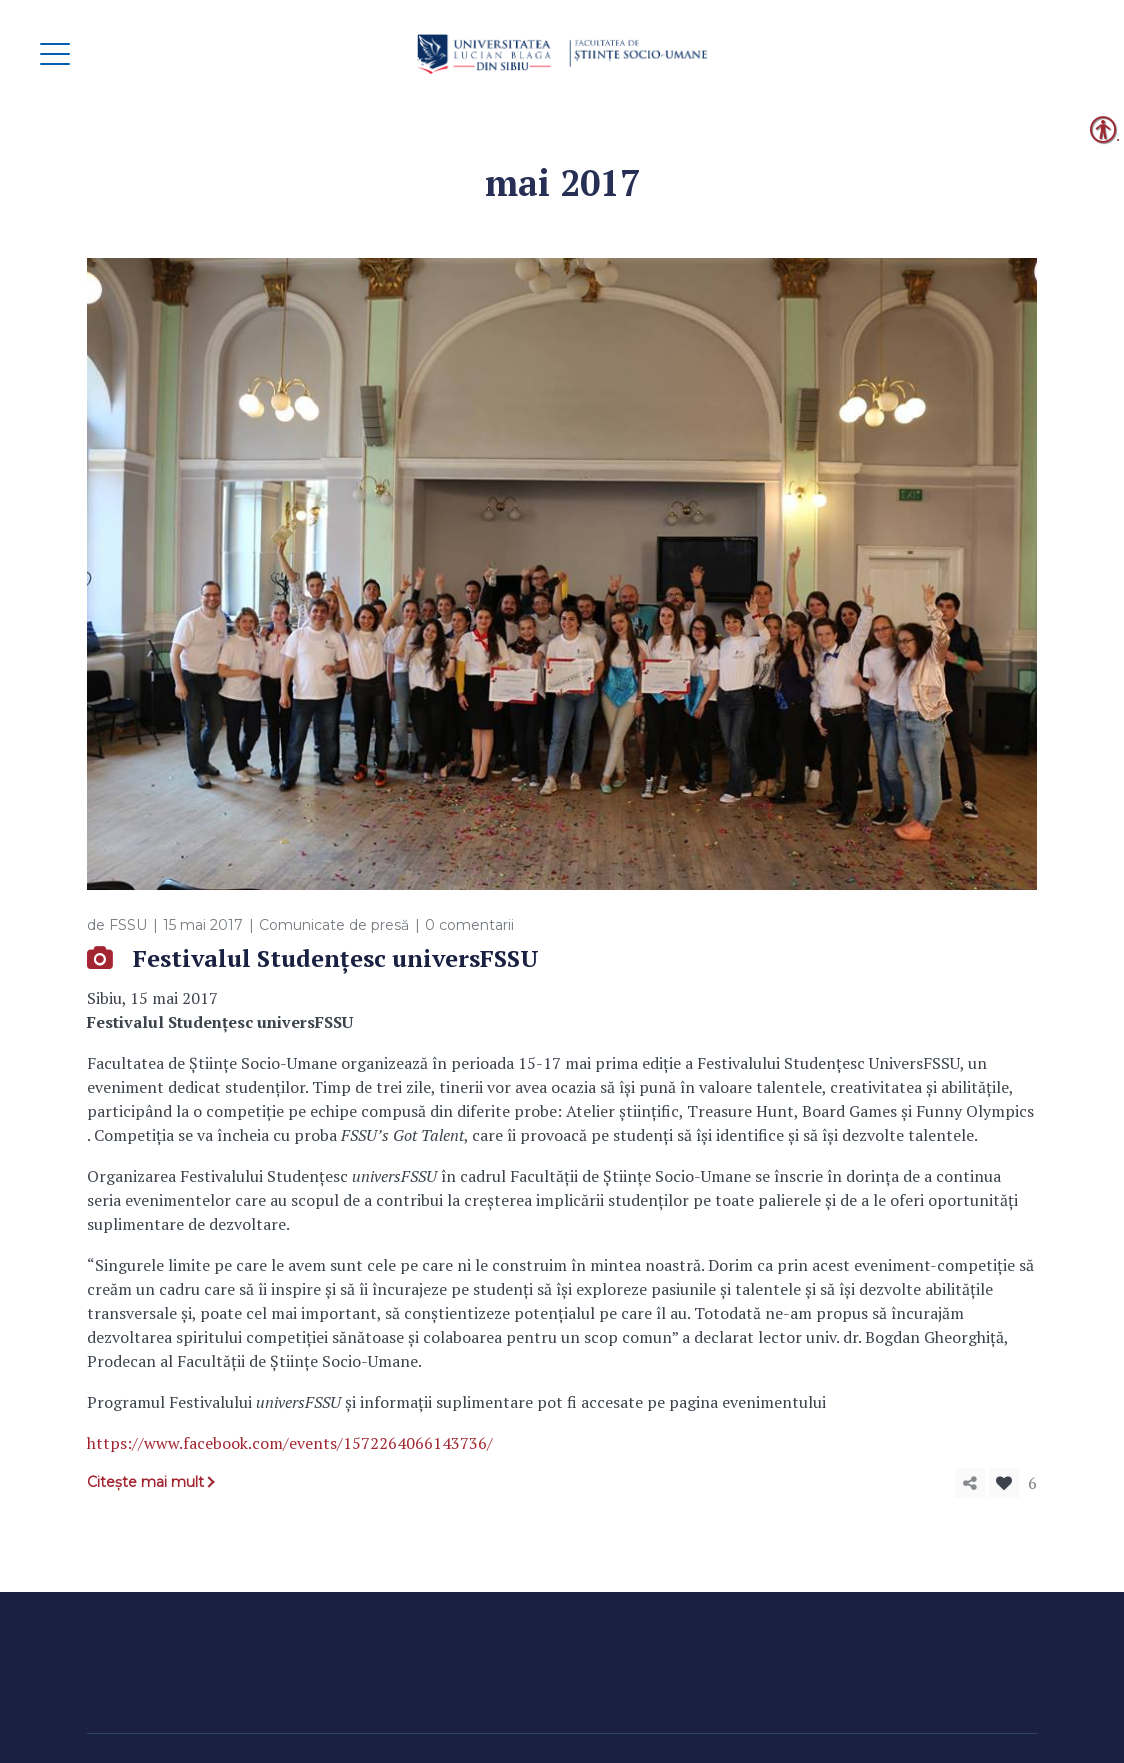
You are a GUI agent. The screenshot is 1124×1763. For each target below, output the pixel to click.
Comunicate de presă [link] (334, 925)
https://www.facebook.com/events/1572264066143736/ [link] (290, 1443)
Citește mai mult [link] (145, 1482)
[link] (562, 54)
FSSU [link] (128, 925)
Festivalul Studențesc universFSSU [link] (336, 958)
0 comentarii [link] (469, 925)
